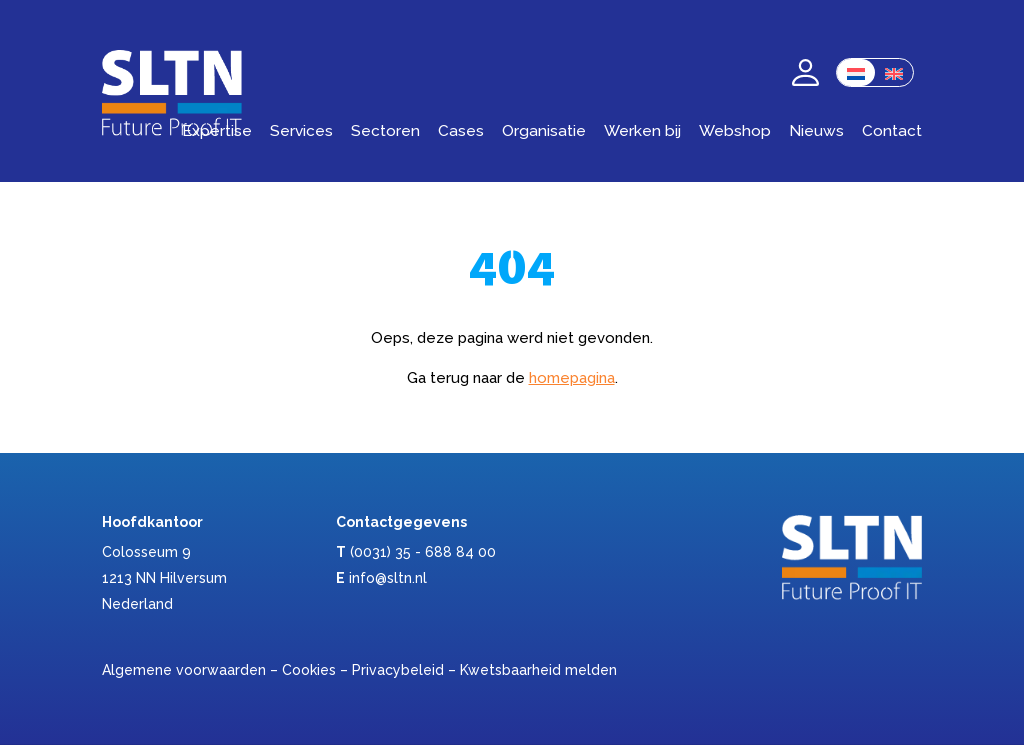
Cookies (309, 670)
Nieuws (816, 130)
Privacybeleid (398, 670)
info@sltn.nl (388, 578)
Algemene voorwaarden (184, 670)
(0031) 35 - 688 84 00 (423, 552)
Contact (892, 130)
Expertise (217, 130)
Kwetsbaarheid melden (538, 670)
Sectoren (385, 130)
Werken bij (642, 130)
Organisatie (544, 130)
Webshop (735, 130)
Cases (461, 130)
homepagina (572, 378)
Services (301, 130)
